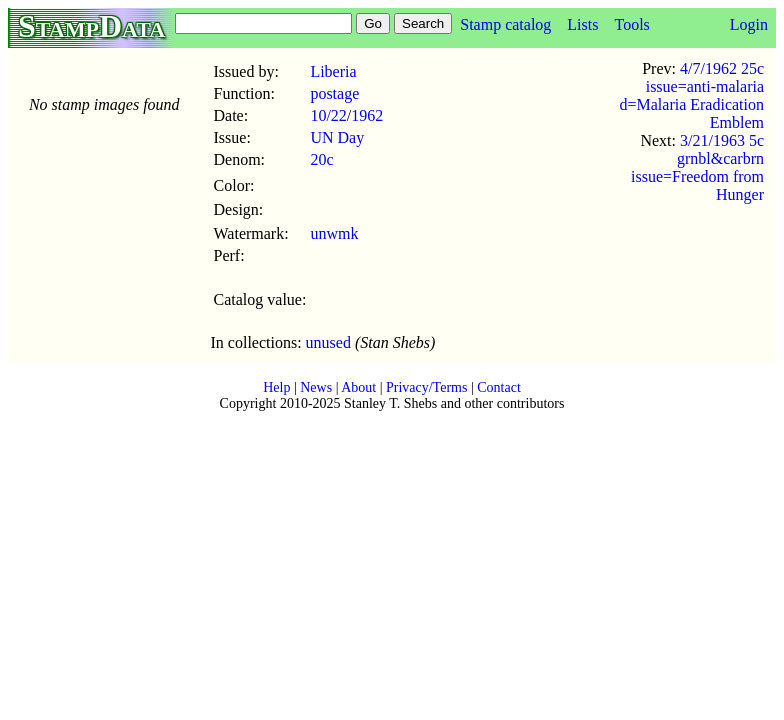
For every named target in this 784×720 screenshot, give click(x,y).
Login (749, 24)
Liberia (333, 71)
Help (276, 387)
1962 (367, 115)
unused (328, 342)
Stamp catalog (505, 24)
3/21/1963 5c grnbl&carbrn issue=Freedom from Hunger (697, 167)
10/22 (328, 115)
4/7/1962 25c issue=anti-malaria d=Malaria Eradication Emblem (691, 95)
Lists (582, 24)
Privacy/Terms (426, 387)
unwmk (334, 233)
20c (321, 159)
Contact (499, 387)
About (358, 387)
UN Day (337, 137)
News (316, 387)
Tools (631, 24)
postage (334, 93)
